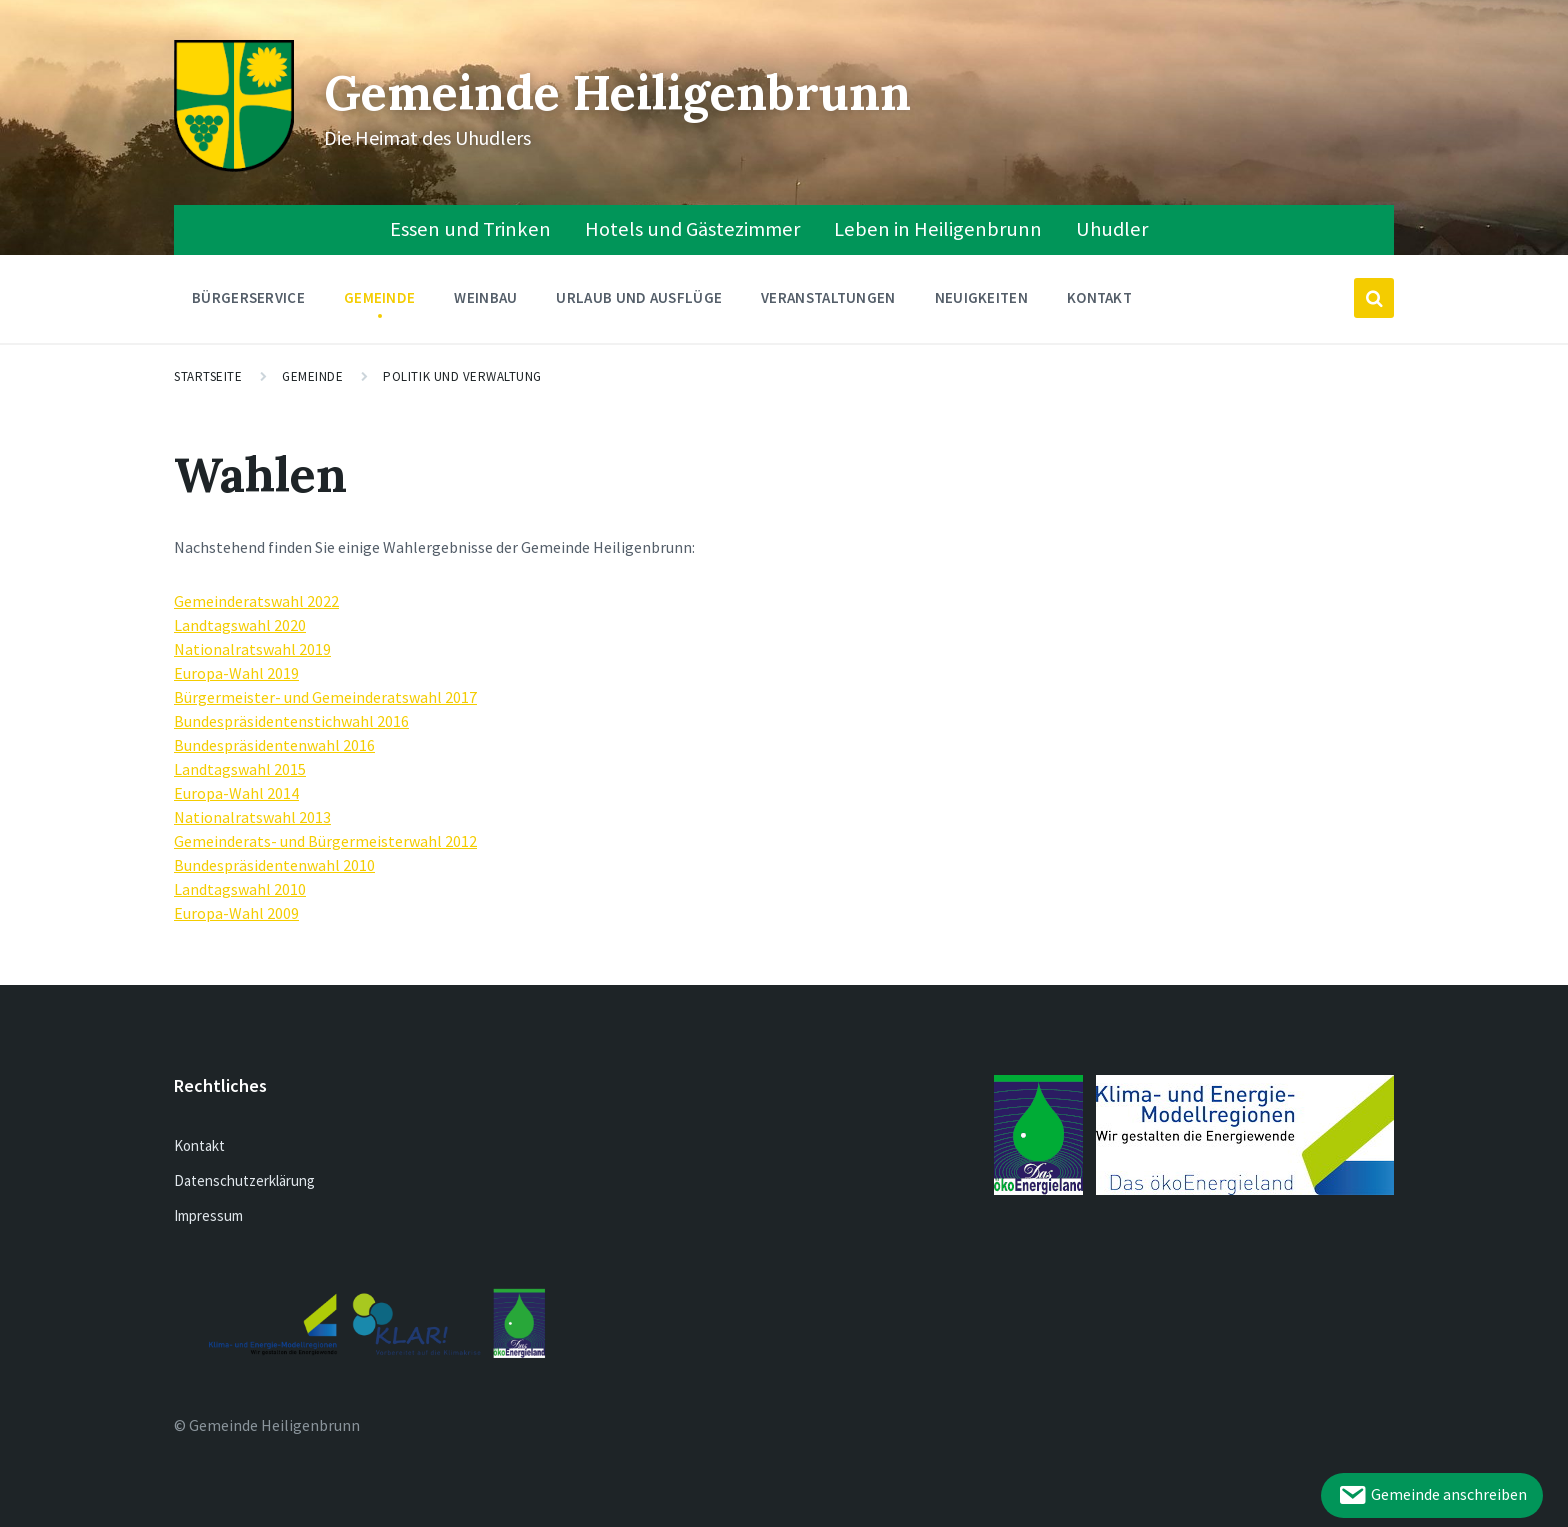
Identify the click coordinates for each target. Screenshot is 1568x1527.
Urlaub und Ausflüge (639, 302)
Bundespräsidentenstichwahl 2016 (291, 721)
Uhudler (1112, 229)
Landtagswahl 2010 (240, 889)
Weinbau (485, 302)
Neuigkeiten (981, 297)
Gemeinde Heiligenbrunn (617, 92)
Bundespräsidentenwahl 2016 (274, 745)
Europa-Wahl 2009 (236, 913)
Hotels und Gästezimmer (692, 229)
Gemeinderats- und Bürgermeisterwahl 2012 (325, 841)
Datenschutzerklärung (244, 1180)
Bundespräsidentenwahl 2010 (274, 865)
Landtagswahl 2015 (240, 769)
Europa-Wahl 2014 (236, 793)
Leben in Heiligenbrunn (938, 229)
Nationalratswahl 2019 (252, 649)
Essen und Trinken (470, 229)
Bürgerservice (248, 302)
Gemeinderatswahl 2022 (256, 601)
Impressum (208, 1215)
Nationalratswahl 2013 (252, 817)
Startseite (208, 376)
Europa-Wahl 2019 (236, 673)
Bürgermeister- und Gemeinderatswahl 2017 (325, 697)
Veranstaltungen (828, 297)
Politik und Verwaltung (462, 376)
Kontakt (1099, 297)
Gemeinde (379, 302)
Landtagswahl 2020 (240, 625)
